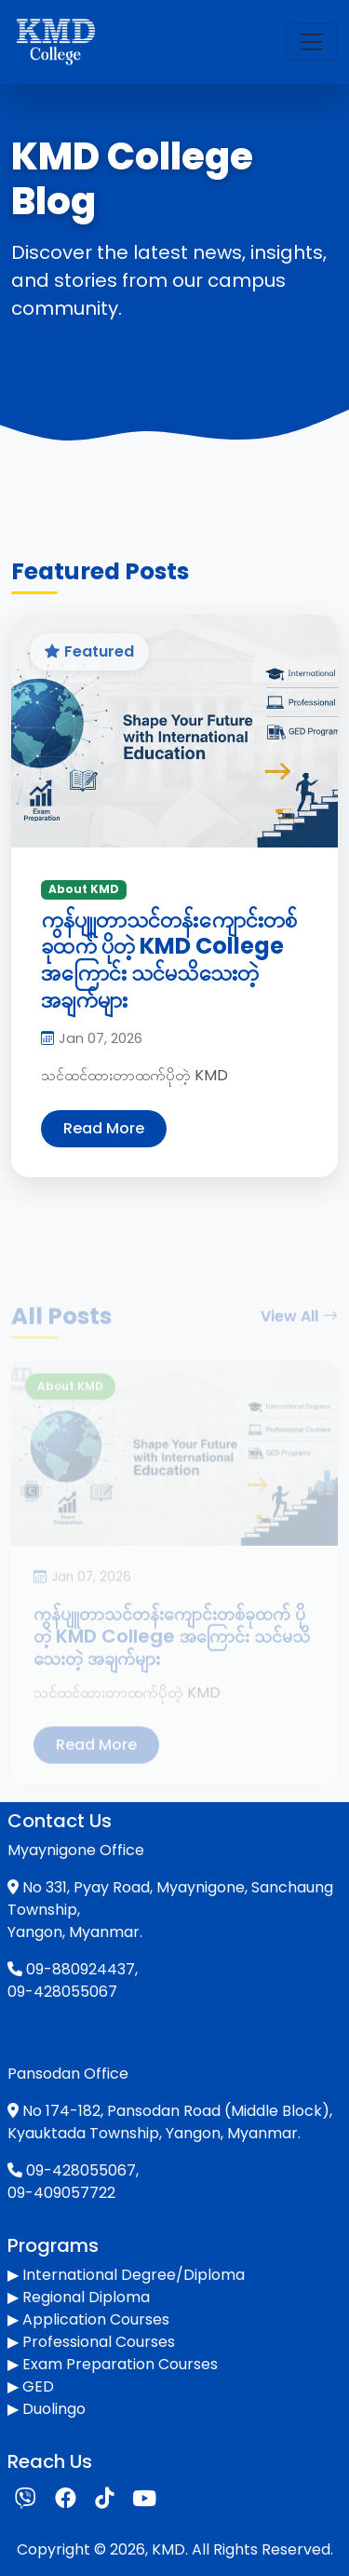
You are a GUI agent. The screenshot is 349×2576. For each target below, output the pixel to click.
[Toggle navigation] (312, 42)
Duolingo (54, 2409)
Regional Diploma (86, 2297)
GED (38, 2386)
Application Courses (95, 2319)
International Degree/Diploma (133, 2274)
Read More (103, 1128)
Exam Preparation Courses (120, 2364)
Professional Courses (98, 2341)
